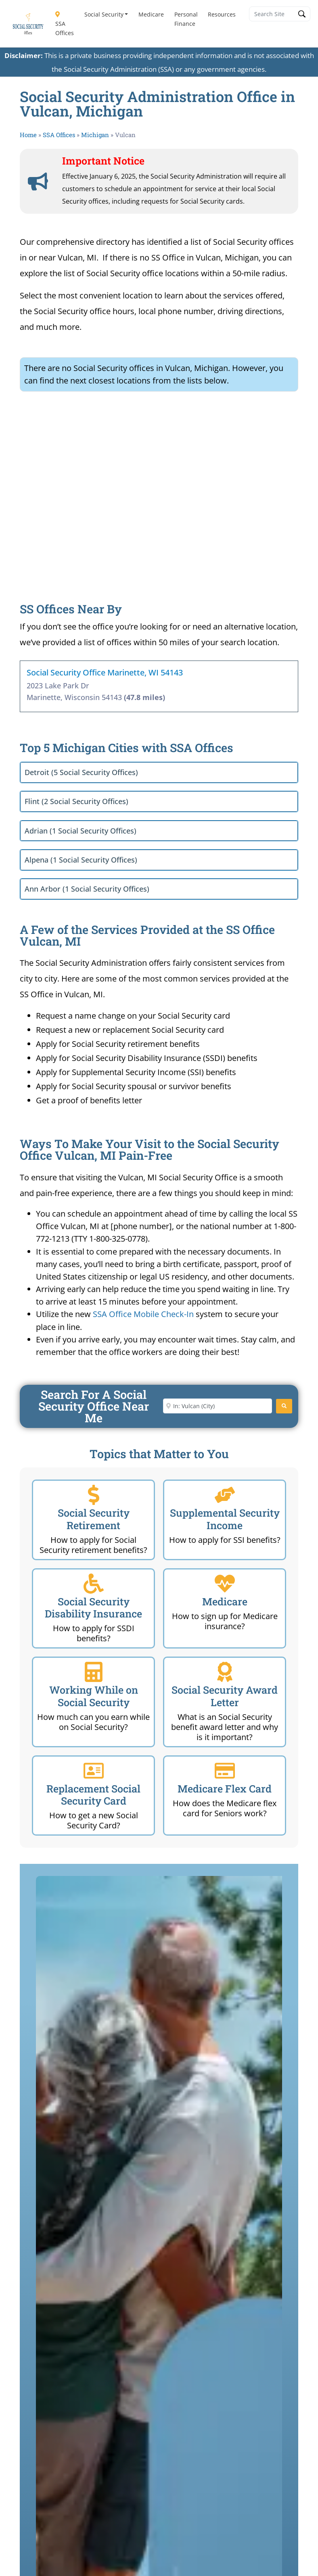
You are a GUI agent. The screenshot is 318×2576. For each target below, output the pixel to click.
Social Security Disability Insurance (93, 1607)
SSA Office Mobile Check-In (143, 1314)
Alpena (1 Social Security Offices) (81, 860)
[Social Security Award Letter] (225, 1672)
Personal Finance (186, 18)
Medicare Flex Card (225, 1788)
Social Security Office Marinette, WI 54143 (105, 672)
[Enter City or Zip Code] (217, 1405)
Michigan (95, 135)
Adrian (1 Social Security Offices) (80, 831)
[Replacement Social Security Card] (94, 1771)
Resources (222, 14)
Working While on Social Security (93, 1696)
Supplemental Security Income (225, 1519)
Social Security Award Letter (225, 1696)
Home (28, 135)
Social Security (103, 14)
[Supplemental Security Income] (225, 1495)
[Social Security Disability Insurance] (94, 1584)
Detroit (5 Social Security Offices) (81, 772)
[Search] (284, 1406)
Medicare (151, 14)
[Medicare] (225, 1584)
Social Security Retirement (94, 1519)
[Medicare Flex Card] (225, 1771)
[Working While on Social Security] (94, 1672)
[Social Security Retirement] (94, 1495)
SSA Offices (64, 24)
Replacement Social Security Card (93, 1794)
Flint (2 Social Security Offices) (76, 801)
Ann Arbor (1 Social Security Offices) (87, 889)
